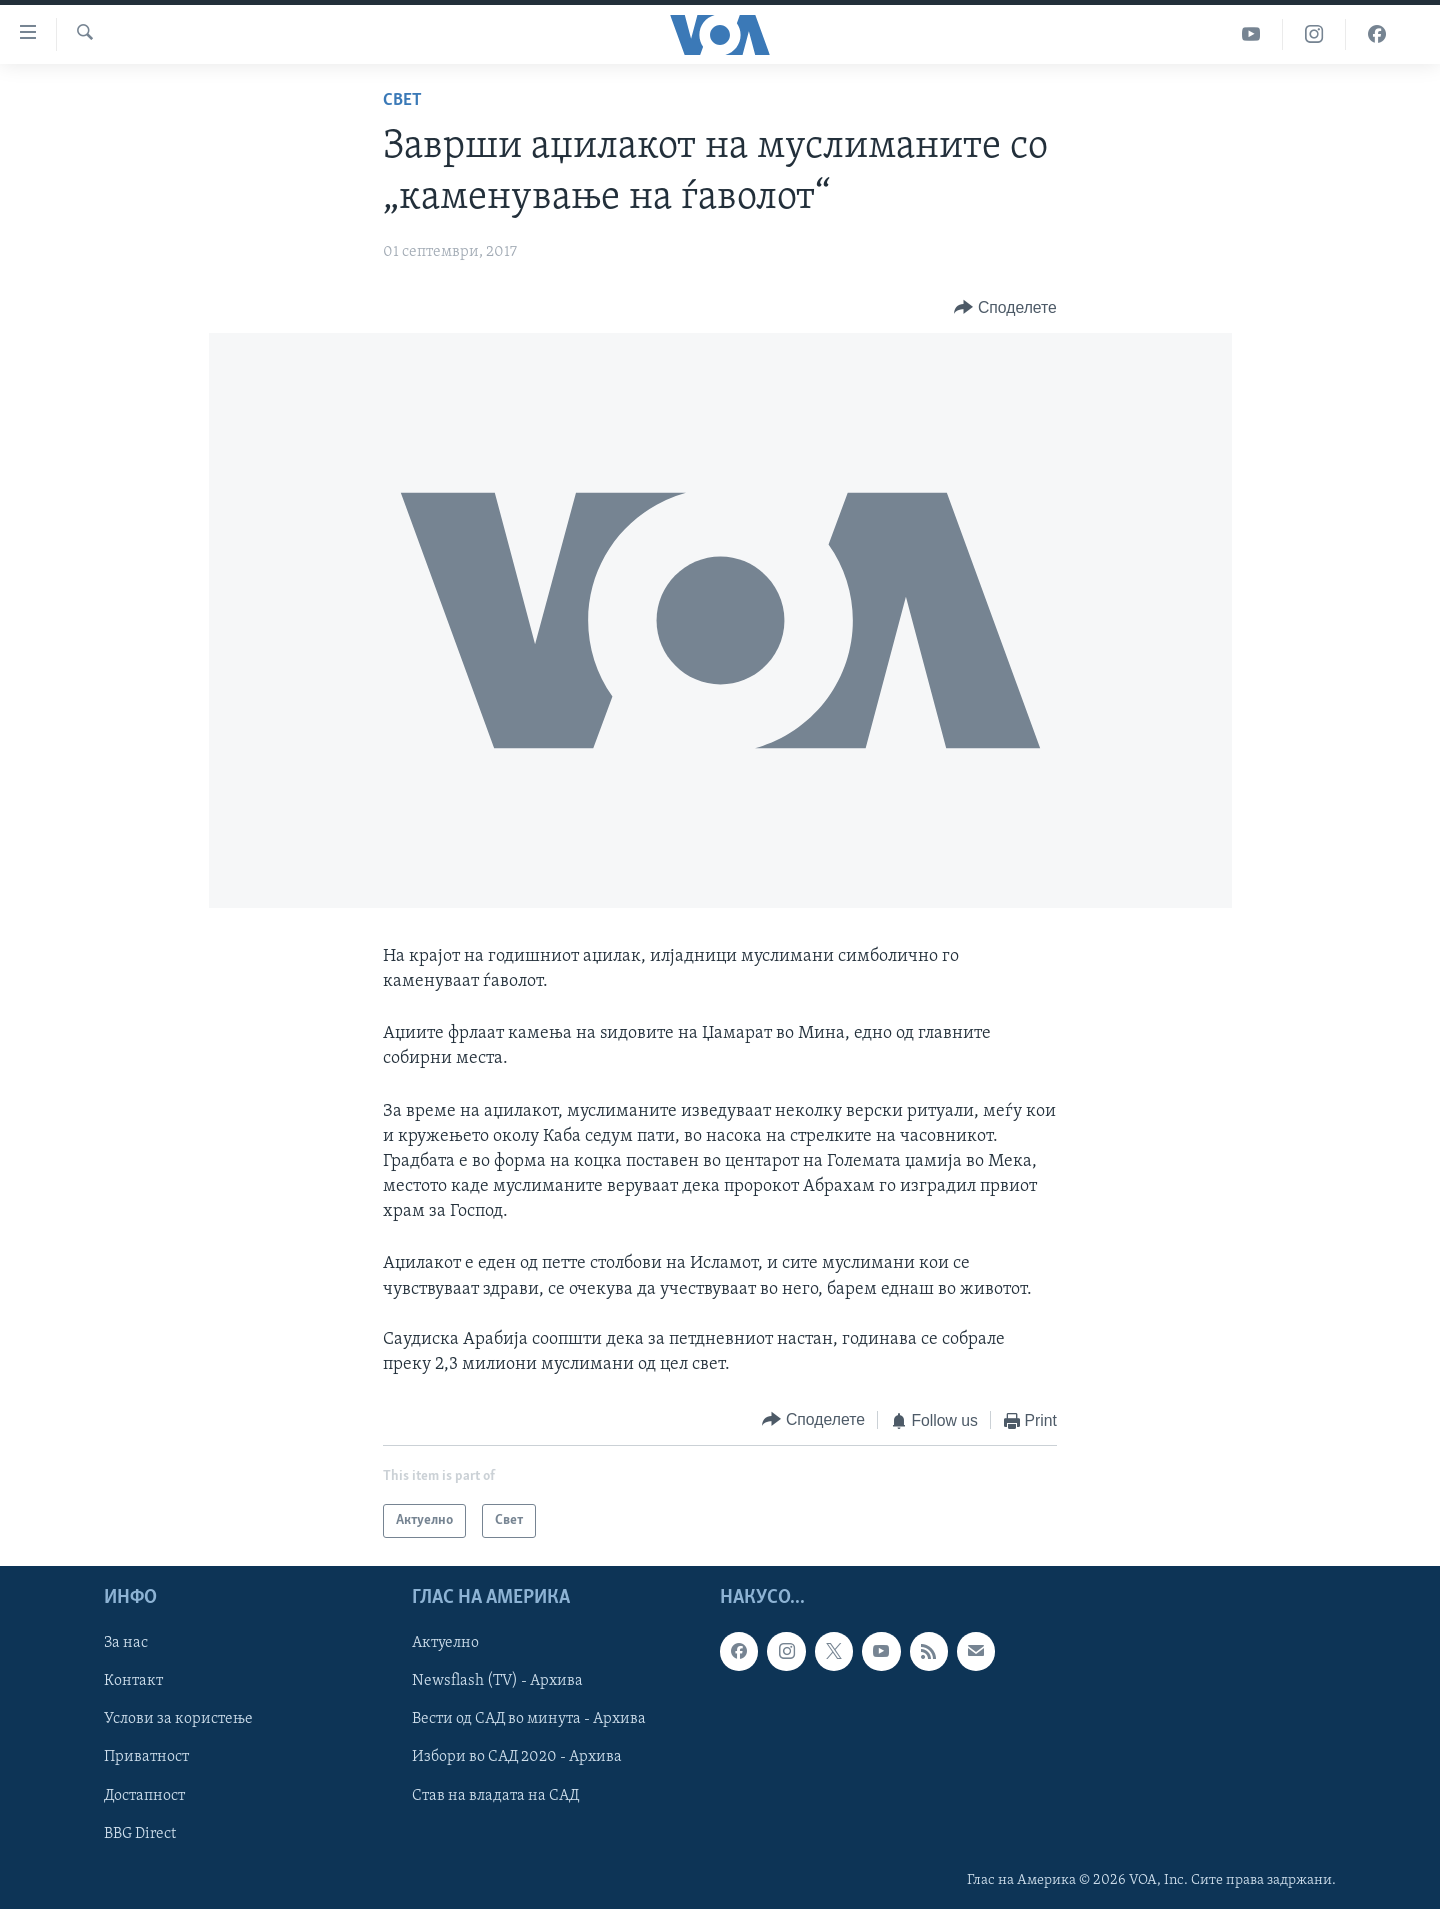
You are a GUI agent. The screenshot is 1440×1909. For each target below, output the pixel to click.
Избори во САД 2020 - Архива (517, 1758)
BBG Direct (140, 1834)
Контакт (133, 1681)
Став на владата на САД (495, 1796)
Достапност (144, 1796)
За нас (126, 1643)
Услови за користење (178, 1719)
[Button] (1005, 307)
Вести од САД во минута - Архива (529, 1719)
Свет (402, 100)
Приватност (146, 1758)
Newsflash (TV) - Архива (497, 1681)
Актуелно (445, 1643)
